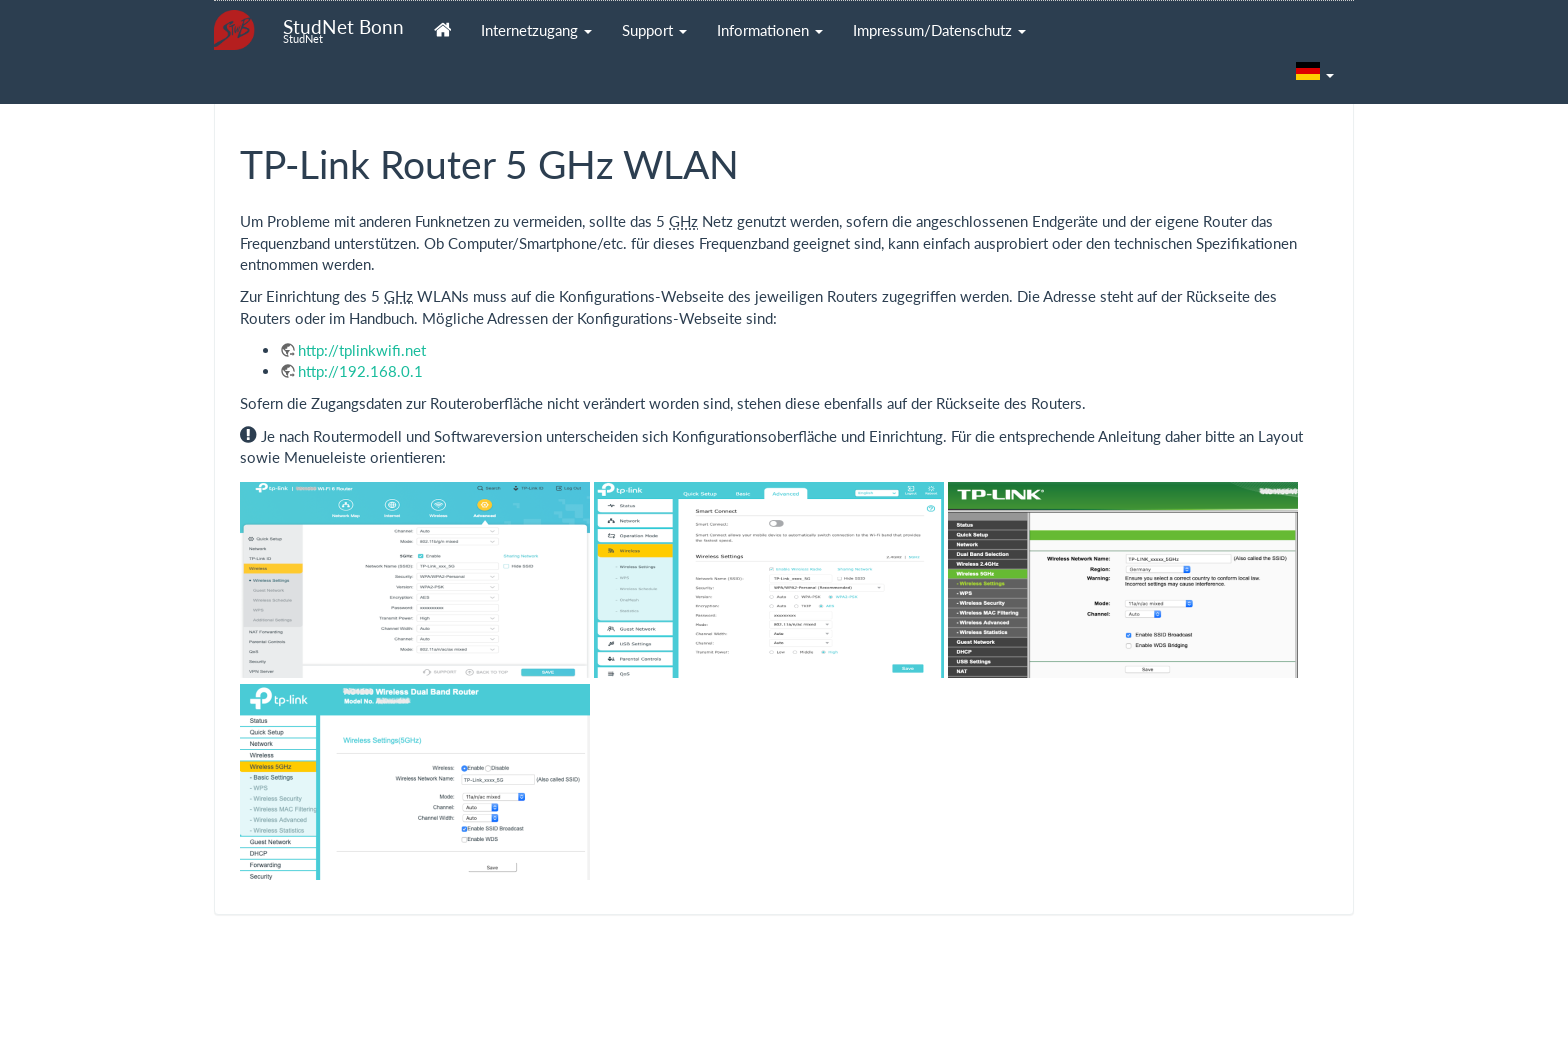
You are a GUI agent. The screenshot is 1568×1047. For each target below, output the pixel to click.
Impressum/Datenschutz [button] (939, 30)
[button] (1315, 73)
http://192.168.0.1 (360, 371)
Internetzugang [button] (536, 30)
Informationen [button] (770, 30)
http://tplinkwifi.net (362, 350)
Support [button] (654, 30)
